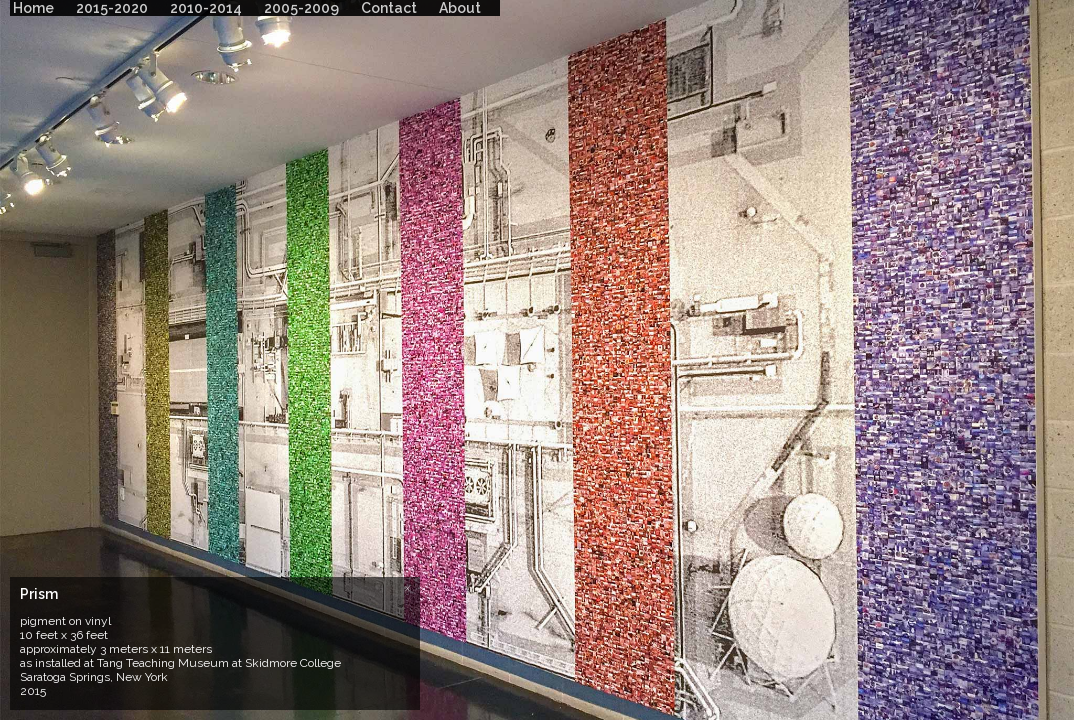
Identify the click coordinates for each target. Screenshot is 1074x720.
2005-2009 (301, 8)
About (460, 8)
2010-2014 (206, 8)
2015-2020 (112, 8)
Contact (389, 8)
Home (33, 8)
